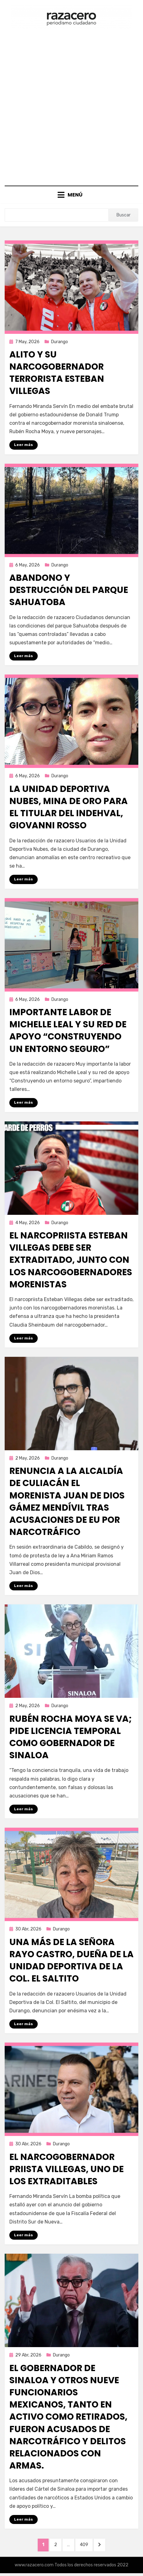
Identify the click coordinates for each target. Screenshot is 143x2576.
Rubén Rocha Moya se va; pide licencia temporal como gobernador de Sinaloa (70, 1737)
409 (86, 2544)
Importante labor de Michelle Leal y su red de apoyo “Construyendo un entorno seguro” (67, 1030)
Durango (59, 341)
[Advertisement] (71, 104)
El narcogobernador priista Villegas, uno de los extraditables (66, 2169)
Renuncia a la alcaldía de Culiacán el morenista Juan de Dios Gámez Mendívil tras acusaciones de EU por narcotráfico (67, 1501)
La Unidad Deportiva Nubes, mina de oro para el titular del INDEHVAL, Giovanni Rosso (68, 807)
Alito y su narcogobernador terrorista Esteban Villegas (56, 372)
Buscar (124, 215)
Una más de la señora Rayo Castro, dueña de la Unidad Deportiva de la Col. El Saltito (71, 1960)
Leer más (23, 445)
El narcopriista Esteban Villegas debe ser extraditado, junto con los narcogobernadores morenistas (70, 1259)
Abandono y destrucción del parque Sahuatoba (68, 590)
